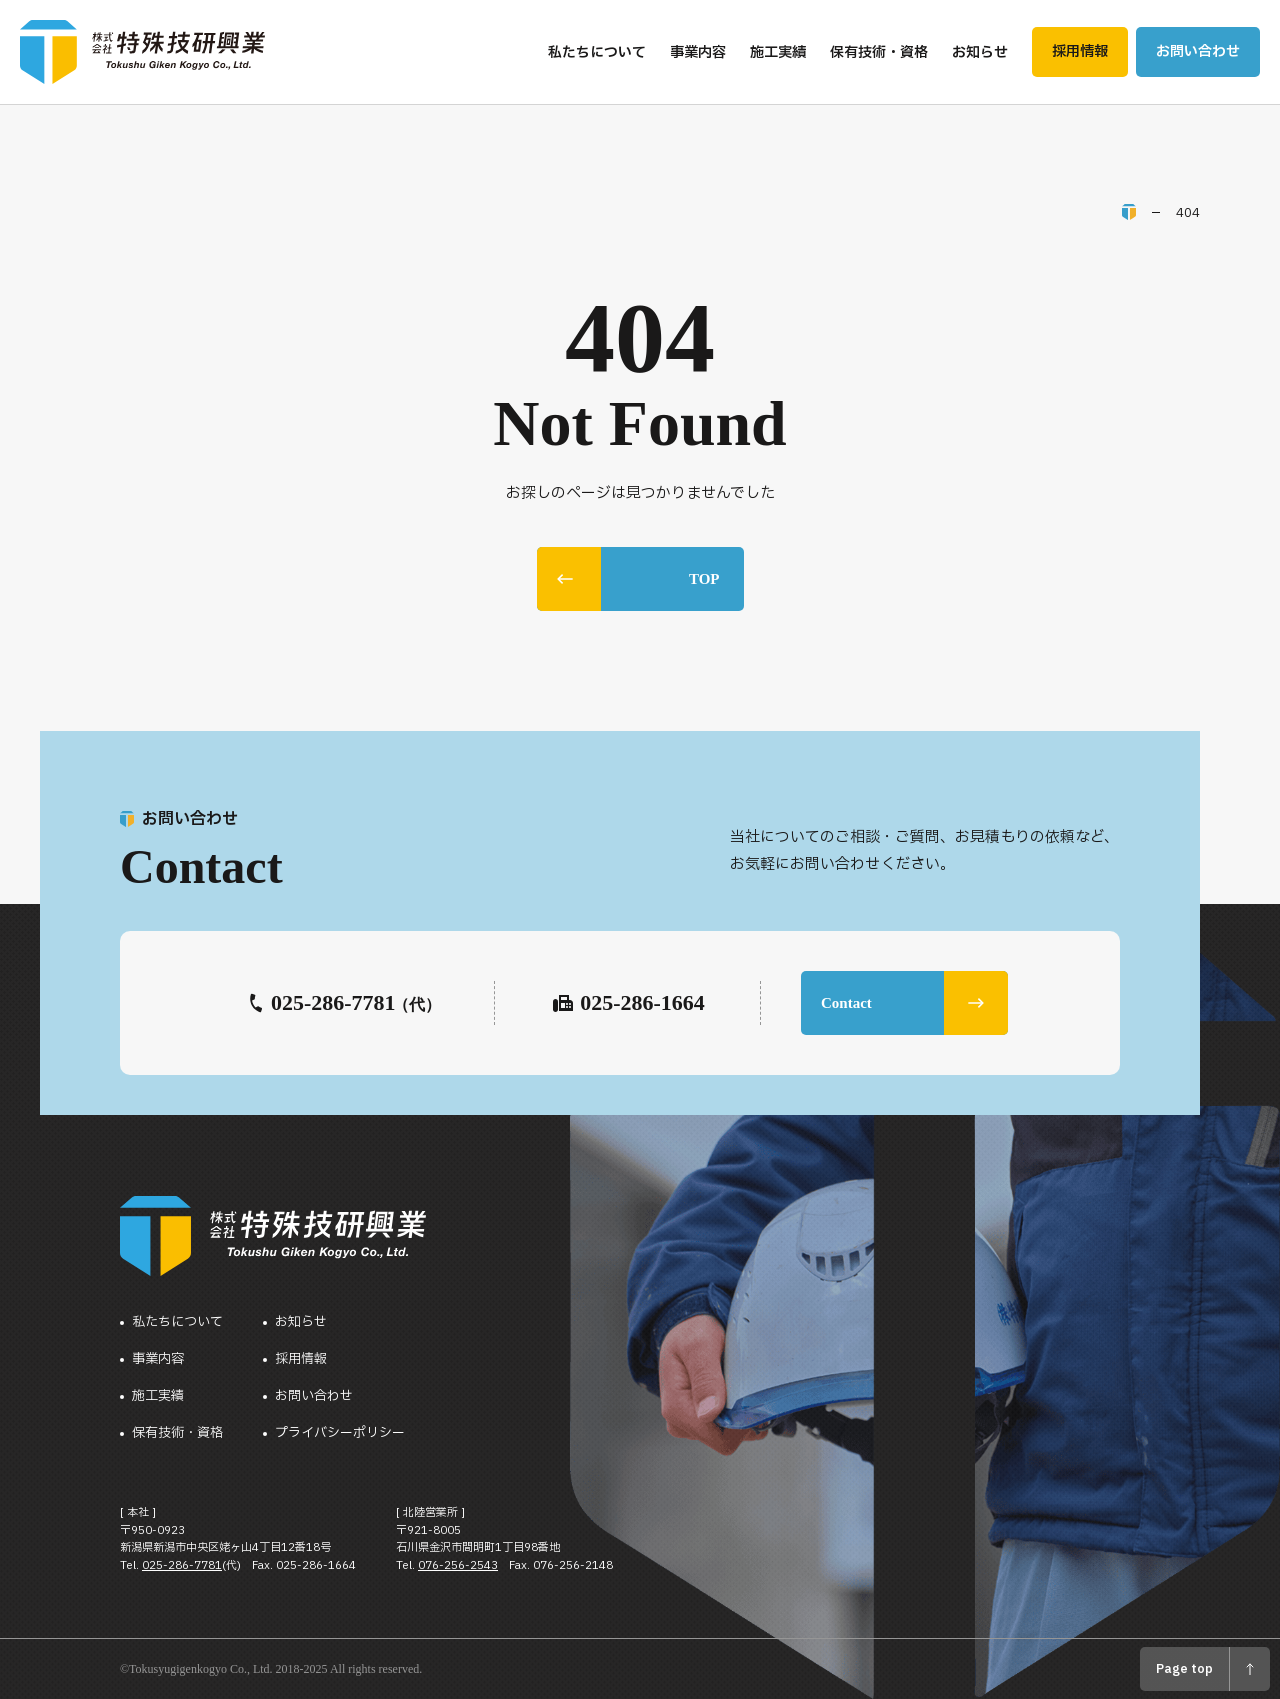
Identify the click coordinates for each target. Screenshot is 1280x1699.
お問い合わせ (314, 1396)
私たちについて (177, 1322)
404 (1188, 213)
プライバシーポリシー (340, 1433)
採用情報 (301, 1359)
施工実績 (158, 1396)
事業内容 (158, 1359)
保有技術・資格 (177, 1433)
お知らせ (301, 1322)
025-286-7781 (182, 1565)
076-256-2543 (458, 1565)
